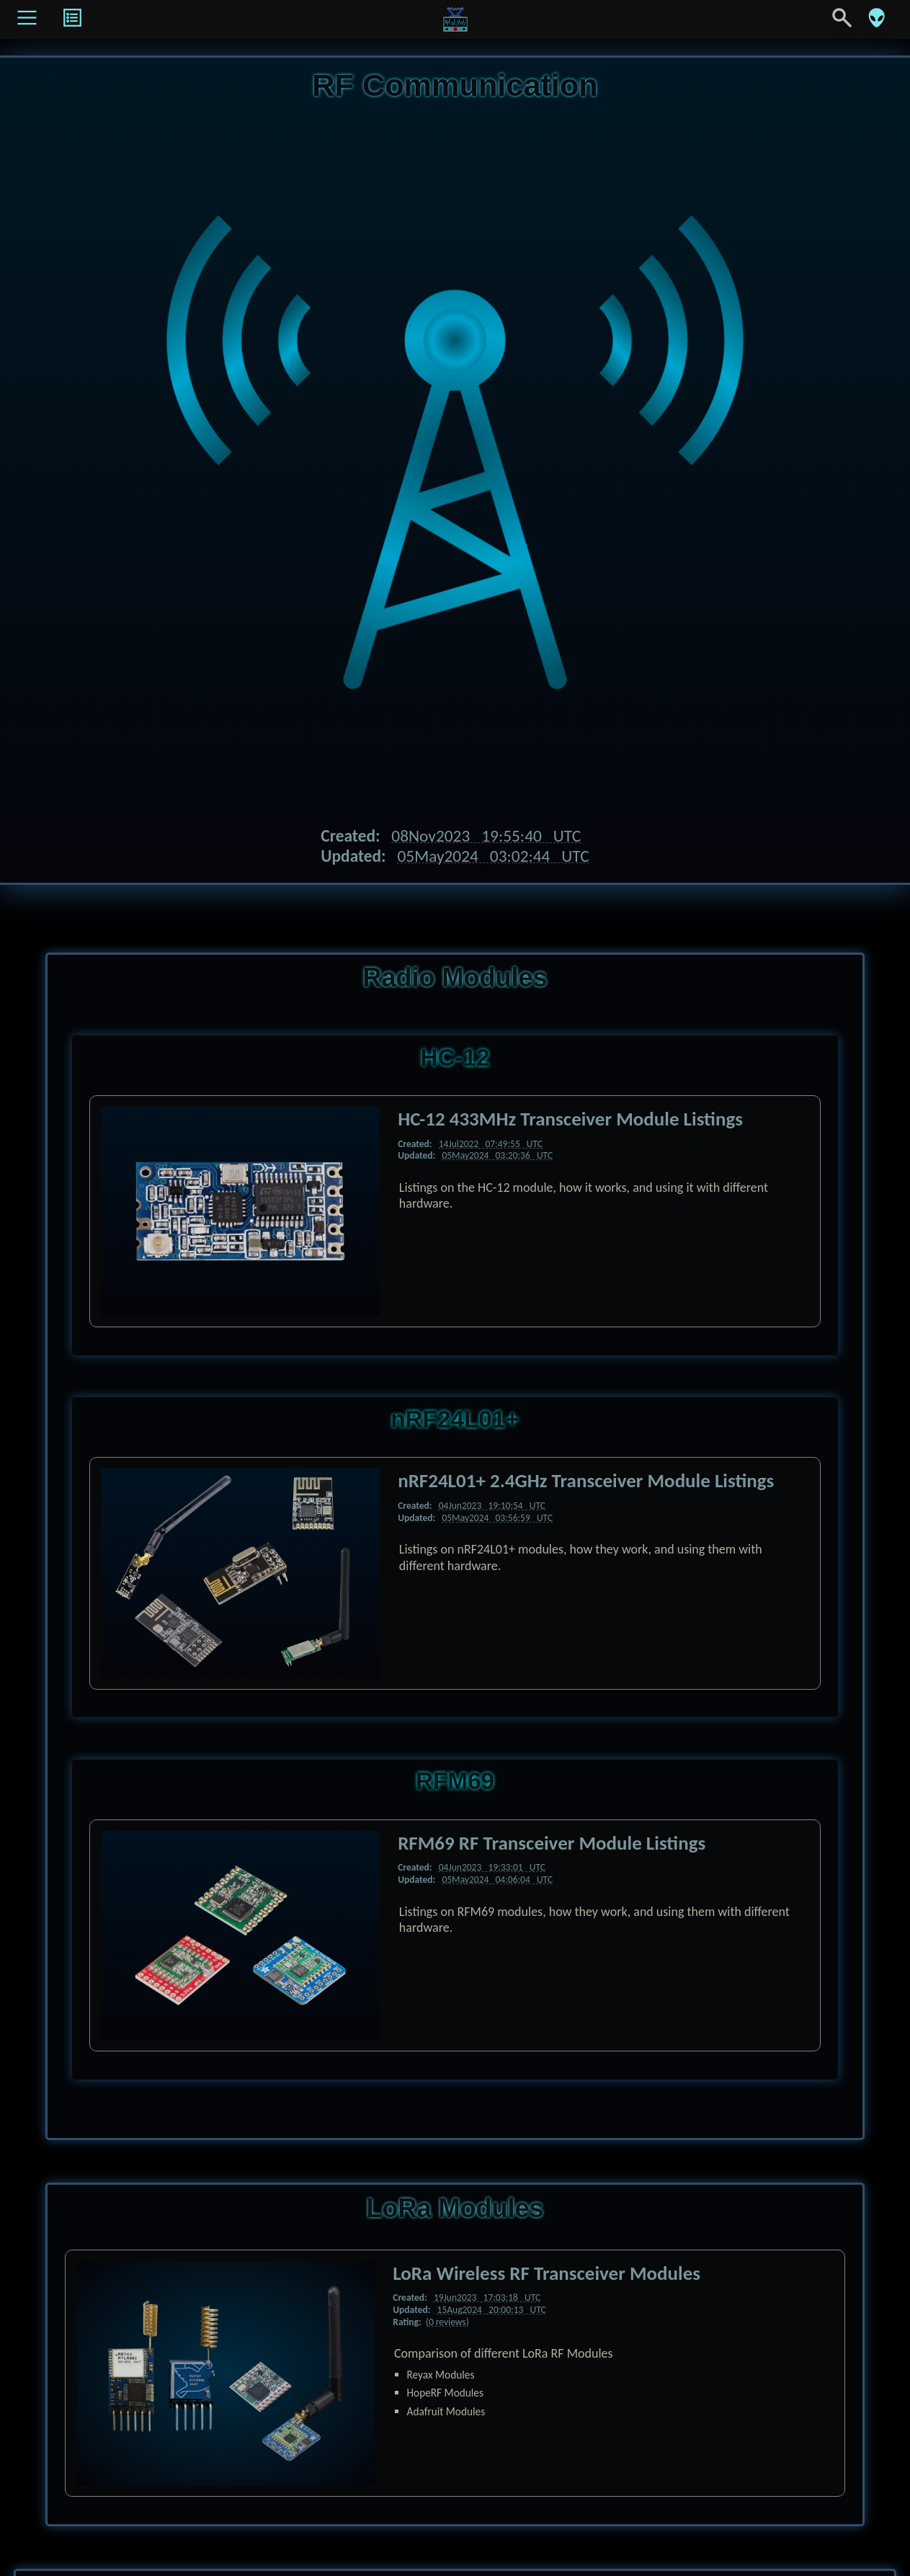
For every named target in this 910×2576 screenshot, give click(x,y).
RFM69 (455, 1781)
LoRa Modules (454, 2208)
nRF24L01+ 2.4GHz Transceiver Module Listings (586, 1480)
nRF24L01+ (455, 1419)
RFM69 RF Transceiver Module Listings (551, 1843)
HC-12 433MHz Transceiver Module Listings (570, 1119)
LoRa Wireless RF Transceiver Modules (546, 2273)
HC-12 (454, 1057)
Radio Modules (454, 977)
